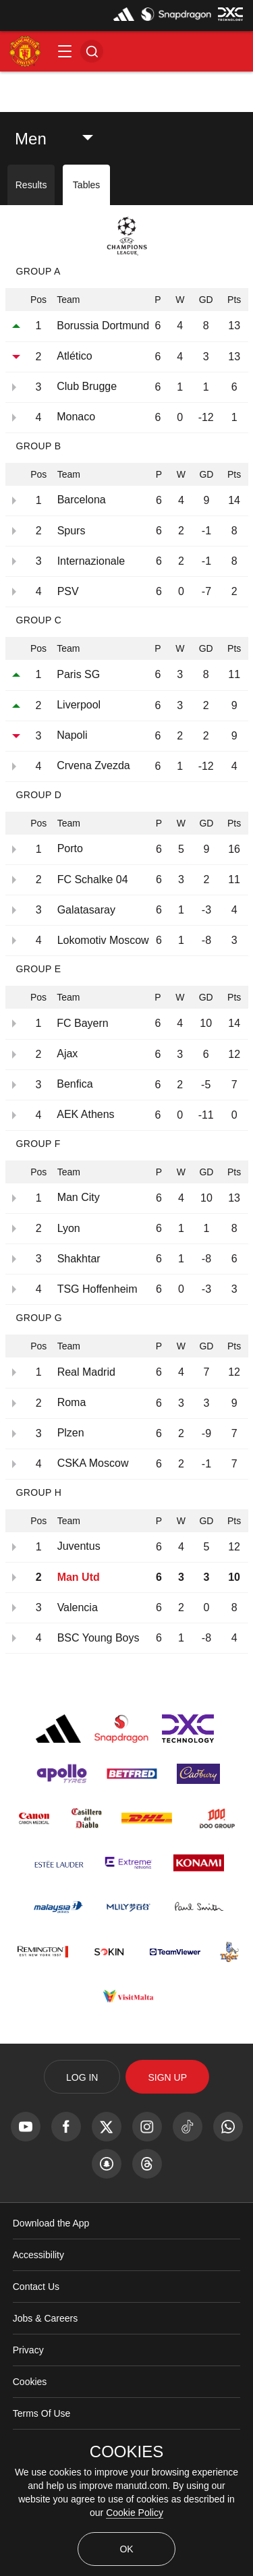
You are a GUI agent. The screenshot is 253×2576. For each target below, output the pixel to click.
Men (31, 139)
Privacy (28, 2350)
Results (31, 184)
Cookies (30, 2381)
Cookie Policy (134, 2512)
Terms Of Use (42, 2413)
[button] (65, 51)
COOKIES (126, 2451)
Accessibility (38, 2254)
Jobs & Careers (45, 2318)
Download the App (51, 2223)
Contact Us (36, 2286)
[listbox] (61, 139)
